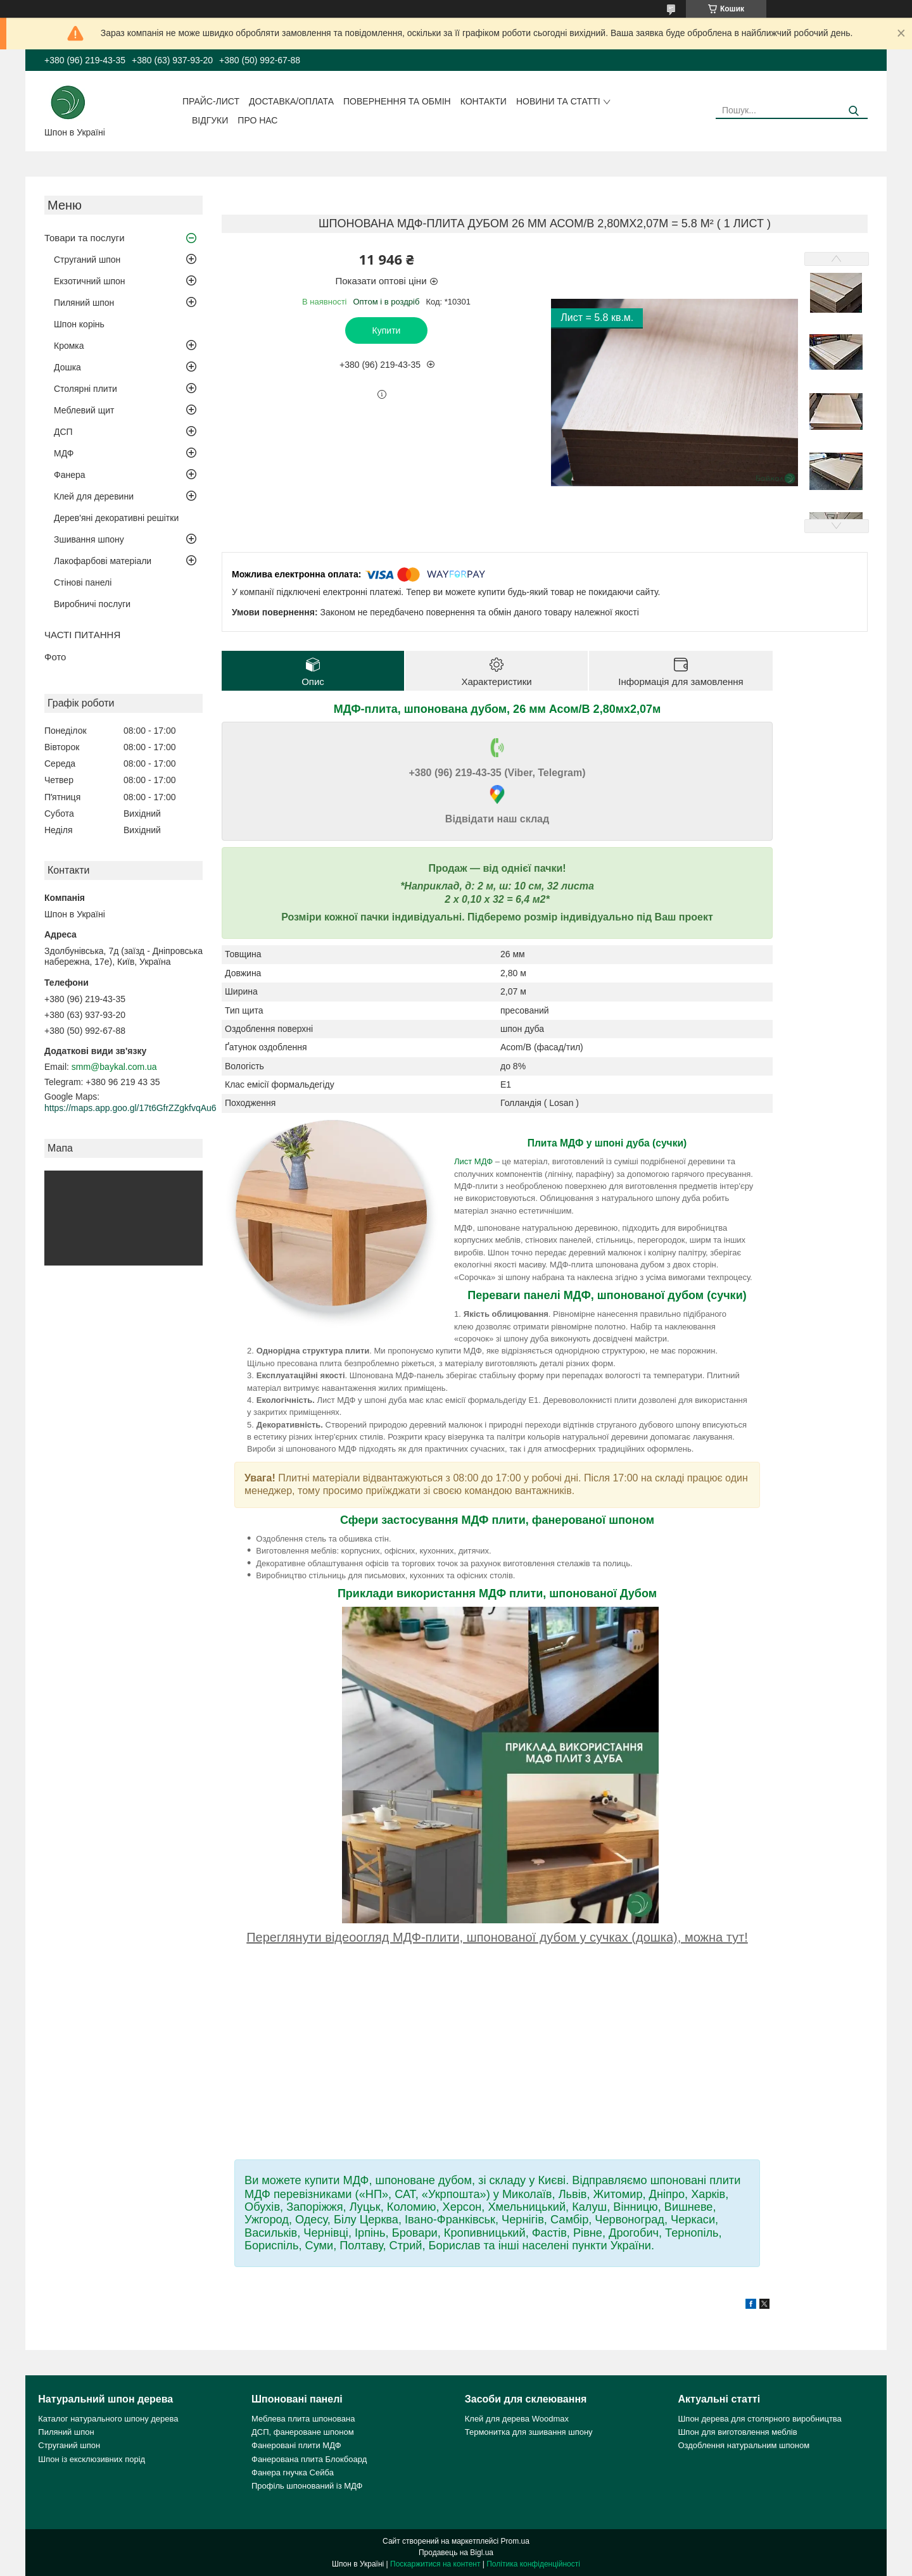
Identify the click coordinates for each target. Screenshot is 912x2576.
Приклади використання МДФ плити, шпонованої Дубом (497, 1593)
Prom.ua (515, 2541)
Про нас (257, 120)
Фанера (70, 475)
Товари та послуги (84, 237)
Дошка (67, 367)
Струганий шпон (87, 259)
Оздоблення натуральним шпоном (743, 2445)
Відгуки (210, 120)
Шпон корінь (79, 324)
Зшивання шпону (89, 539)
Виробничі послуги (92, 604)
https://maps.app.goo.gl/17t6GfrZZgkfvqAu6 (130, 1108)
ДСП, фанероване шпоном (302, 2432)
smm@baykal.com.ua (114, 1067)
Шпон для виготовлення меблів (737, 2432)
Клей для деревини (94, 496)
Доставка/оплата (291, 101)
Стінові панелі (82, 582)
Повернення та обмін (397, 101)
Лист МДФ (473, 1161)
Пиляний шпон (84, 303)
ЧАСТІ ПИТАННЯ (82, 634)
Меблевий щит (84, 410)
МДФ (63, 453)
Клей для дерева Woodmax (517, 2418)
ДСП (63, 432)
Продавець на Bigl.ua (456, 2552)
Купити (386, 330)
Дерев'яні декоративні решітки (116, 518)
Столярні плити (85, 389)
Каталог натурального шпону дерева (108, 2418)
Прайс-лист (210, 101)
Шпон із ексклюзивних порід (91, 2459)
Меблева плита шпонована (303, 2418)
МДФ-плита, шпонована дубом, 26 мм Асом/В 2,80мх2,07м (497, 709)
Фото (55, 656)
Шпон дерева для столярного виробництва (759, 2418)
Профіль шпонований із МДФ (306, 2486)
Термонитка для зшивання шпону (529, 2432)
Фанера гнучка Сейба (292, 2472)
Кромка (69, 346)
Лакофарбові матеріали (102, 561)
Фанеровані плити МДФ (296, 2445)
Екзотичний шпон (89, 281)
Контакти (483, 101)
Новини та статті (558, 101)
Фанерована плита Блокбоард (309, 2459)
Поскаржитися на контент (435, 2564)
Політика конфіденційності (533, 2564)
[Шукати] (853, 111)
